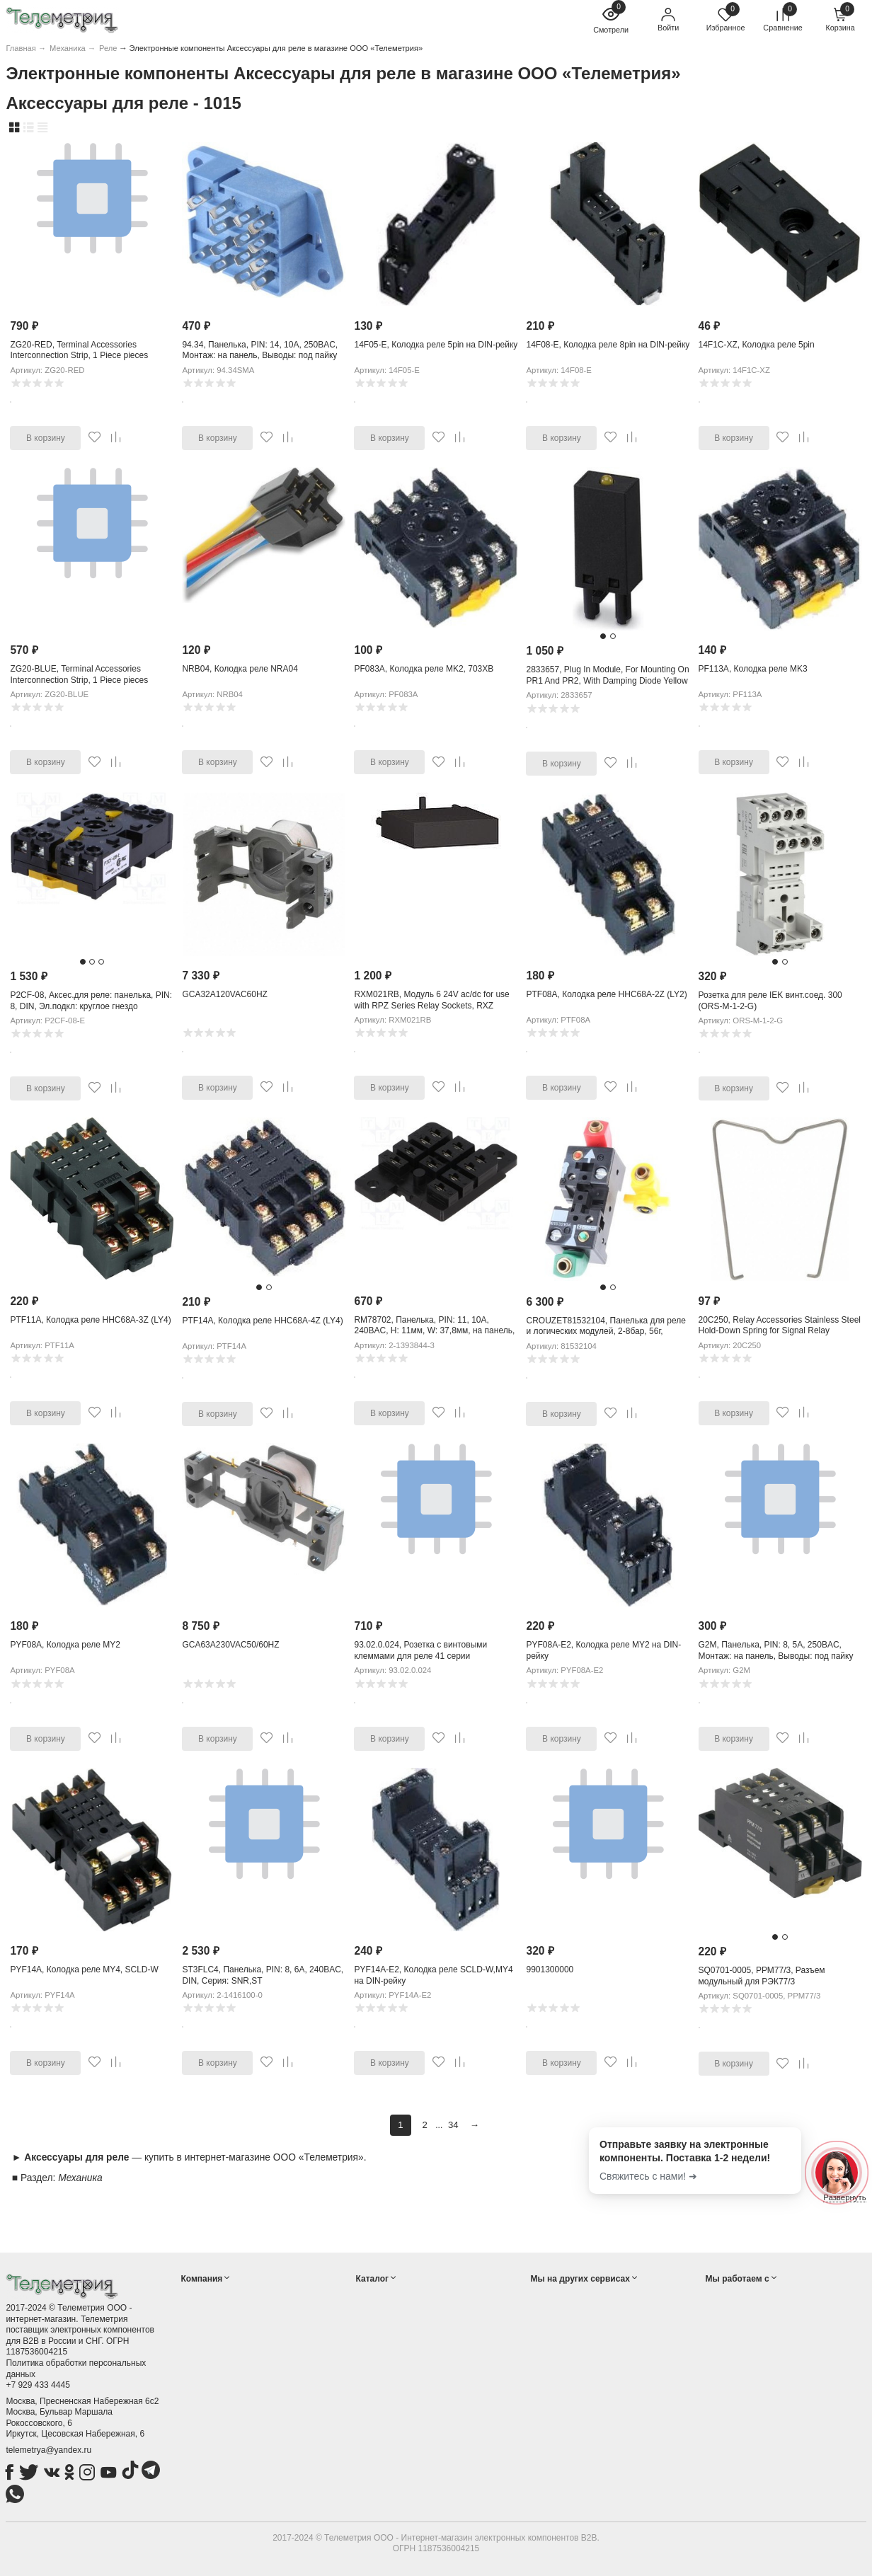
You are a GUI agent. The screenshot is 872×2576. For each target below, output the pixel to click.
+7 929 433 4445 (37, 2385)
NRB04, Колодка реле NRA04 (239, 669)
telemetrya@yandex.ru (48, 2450)
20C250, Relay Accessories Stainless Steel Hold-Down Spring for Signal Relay (780, 1325)
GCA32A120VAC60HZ (225, 994)
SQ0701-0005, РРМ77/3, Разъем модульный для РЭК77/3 (762, 1975)
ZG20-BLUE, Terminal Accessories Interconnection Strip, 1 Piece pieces (79, 674)
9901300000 (549, 1969)
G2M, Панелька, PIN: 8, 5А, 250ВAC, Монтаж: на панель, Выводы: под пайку (776, 1650)
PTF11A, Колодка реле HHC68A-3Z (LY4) (90, 1320)
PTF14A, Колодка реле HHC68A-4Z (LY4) (262, 1321)
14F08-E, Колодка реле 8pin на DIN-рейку (607, 345)
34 (453, 2125)
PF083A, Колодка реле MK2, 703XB (423, 669)
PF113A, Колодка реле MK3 (753, 669)
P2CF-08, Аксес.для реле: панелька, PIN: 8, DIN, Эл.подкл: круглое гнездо (91, 1000)
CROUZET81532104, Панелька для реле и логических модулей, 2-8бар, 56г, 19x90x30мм (606, 1331)
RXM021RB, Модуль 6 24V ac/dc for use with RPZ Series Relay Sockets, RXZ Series (431, 1005)
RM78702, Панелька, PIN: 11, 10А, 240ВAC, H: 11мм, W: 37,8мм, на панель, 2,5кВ (434, 1331)
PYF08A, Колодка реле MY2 (65, 1645)
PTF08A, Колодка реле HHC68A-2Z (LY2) (606, 994)
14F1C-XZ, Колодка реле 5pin (757, 345)
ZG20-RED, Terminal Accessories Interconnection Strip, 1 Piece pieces (79, 350)
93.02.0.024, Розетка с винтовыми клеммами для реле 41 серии (420, 1650)
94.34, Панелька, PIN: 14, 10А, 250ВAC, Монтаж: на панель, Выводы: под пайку (260, 350)
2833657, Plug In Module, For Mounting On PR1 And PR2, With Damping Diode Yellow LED (607, 680)
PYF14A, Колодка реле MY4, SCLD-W (84, 1969)
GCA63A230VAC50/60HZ (230, 1645)
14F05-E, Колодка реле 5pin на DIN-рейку (435, 345)
